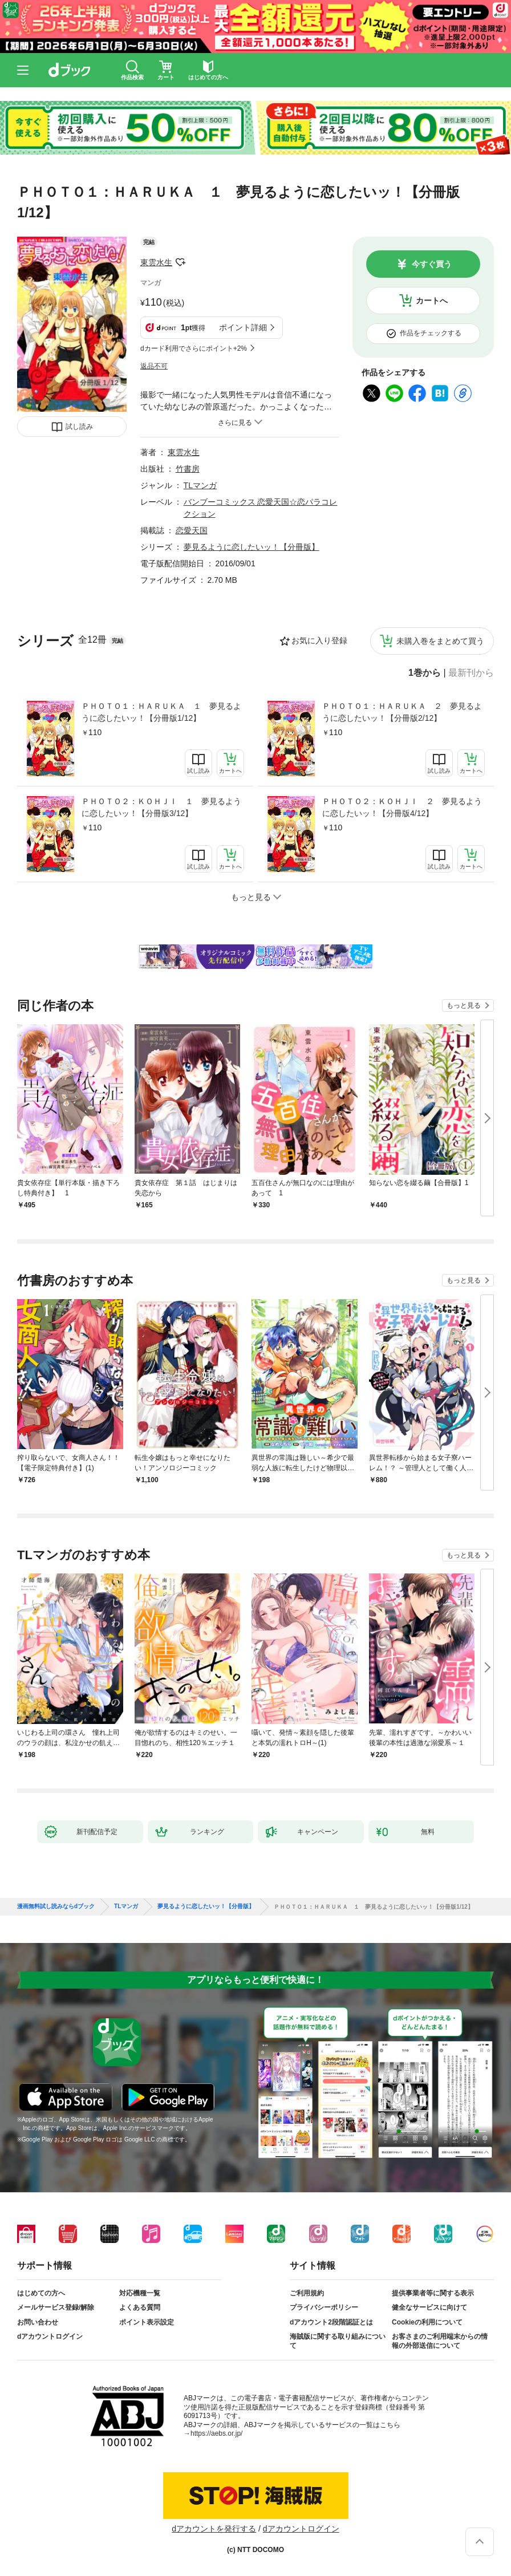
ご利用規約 (307, 2293)
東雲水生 (156, 262)
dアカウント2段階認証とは (331, 2322)
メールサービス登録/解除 (55, 2307)
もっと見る (464, 1005)
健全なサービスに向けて (429, 2307)
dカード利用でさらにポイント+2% (193, 348)
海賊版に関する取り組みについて (338, 2341)
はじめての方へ (41, 2293)
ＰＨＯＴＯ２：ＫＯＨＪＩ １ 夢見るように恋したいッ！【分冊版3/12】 (161, 807)
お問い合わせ (37, 2322)
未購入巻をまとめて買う (440, 641)
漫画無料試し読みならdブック (56, 1906)
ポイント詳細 (243, 327)
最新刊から (471, 673)
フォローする (180, 262)
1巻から (424, 673)
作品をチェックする (430, 333)
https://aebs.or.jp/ (216, 2433)
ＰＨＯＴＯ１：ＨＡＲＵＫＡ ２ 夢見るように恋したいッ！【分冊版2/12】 (402, 712)
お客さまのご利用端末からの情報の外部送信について (440, 2341)
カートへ (432, 300)
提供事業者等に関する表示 (433, 2293)
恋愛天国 (192, 530)
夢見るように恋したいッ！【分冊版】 (251, 546)
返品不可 (154, 366)
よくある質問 (139, 2307)
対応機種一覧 (139, 2293)
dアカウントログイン (50, 2336)
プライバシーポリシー (324, 2307)
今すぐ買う (432, 264)
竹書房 (188, 468)
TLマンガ (200, 485)
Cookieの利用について (427, 2322)
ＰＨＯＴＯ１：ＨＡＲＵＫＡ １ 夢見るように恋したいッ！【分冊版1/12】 (161, 712)
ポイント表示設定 (146, 2322)
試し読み (79, 427)
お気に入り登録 (319, 640)
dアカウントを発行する (214, 2528)
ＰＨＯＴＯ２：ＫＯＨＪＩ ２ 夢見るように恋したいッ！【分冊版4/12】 (402, 807)
